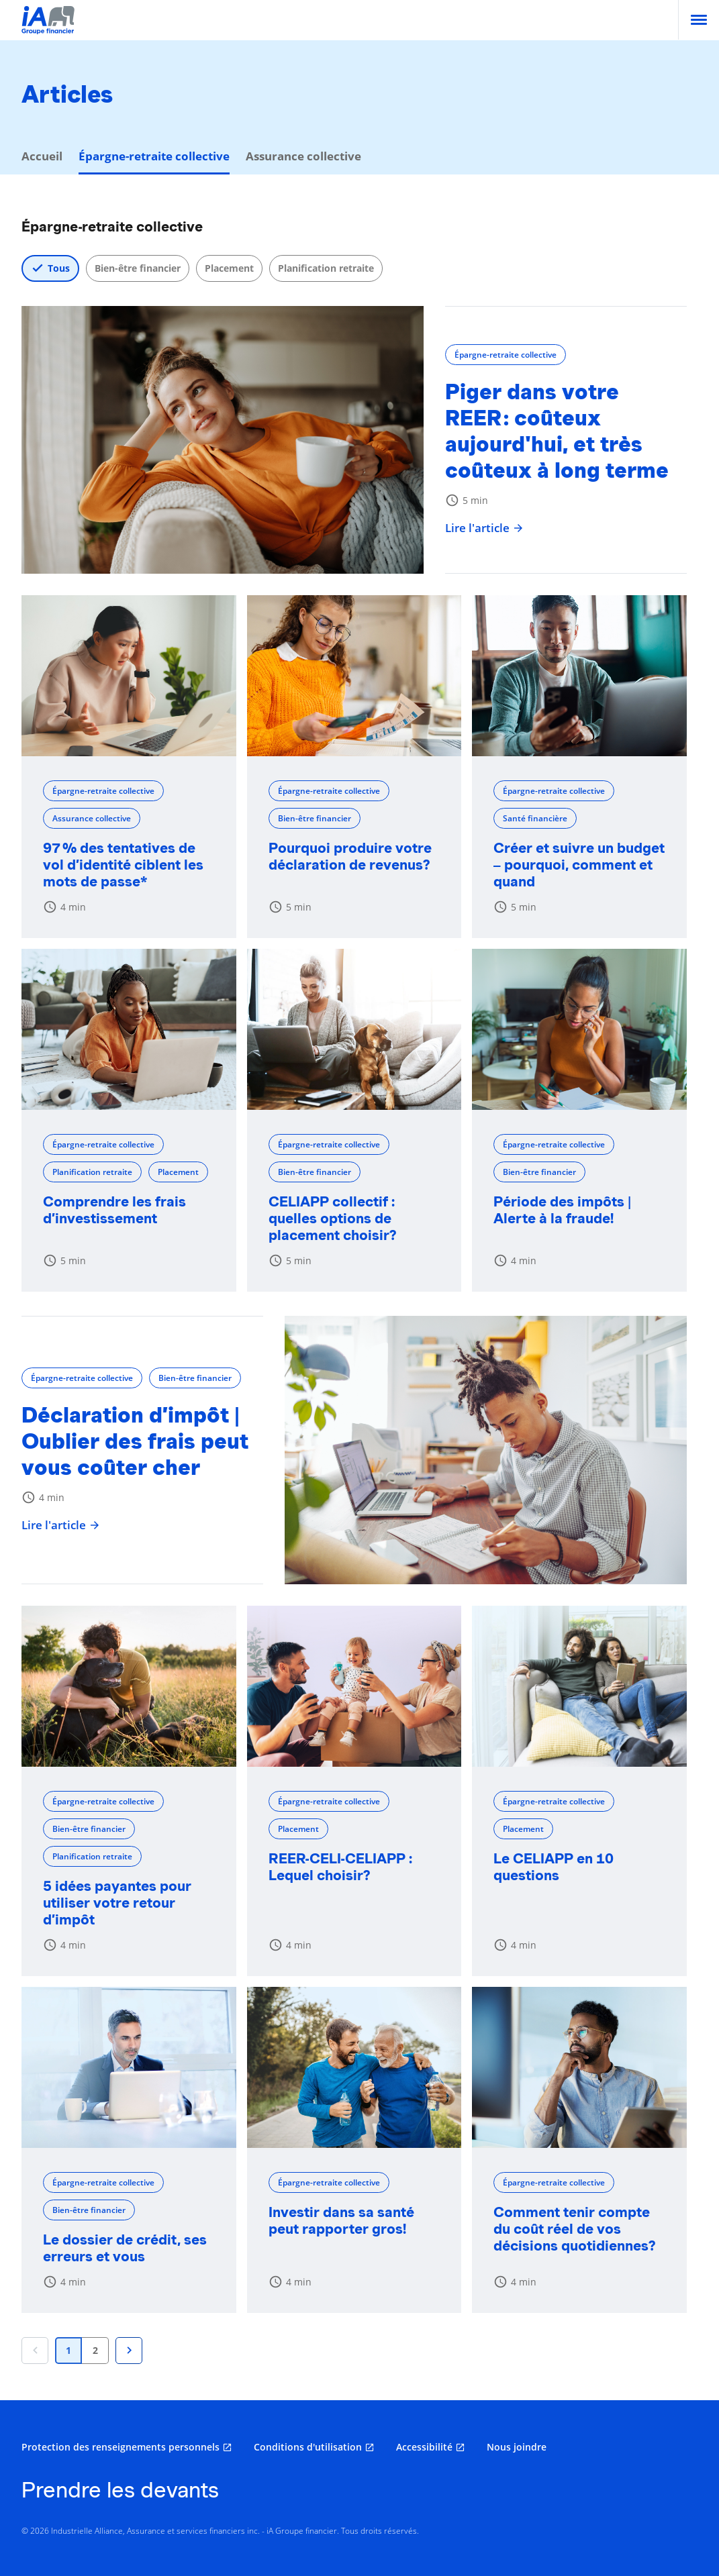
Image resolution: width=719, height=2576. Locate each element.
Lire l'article (484, 528)
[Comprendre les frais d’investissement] (128, 1029)
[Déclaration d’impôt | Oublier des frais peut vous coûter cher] (486, 1450)
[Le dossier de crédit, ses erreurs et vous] (128, 2067)
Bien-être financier (138, 268)
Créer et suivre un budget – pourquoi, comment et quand (579, 864)
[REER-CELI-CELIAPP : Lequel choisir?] (354, 1686)
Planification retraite (326, 268)
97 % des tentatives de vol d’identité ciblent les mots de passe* (123, 864)
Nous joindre (516, 2446)
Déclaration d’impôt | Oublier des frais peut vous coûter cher (134, 1441)
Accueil (41, 156)
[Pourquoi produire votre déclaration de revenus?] (354, 675)
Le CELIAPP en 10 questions (553, 1867)
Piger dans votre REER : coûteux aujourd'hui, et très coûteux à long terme (557, 430)
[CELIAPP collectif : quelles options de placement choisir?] (354, 1029)
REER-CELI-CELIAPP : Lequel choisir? (340, 1867)
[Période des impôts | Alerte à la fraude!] (579, 1029)
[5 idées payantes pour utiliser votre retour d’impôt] (128, 1686)
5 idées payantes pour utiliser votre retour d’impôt (117, 1902)
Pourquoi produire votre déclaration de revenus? (350, 856)
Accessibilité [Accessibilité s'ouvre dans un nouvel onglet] (424, 2446)
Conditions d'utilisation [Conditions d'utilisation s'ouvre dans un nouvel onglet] (308, 2446)
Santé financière (535, 818)
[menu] (699, 20)
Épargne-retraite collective (505, 354)
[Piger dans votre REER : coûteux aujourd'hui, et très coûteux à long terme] (222, 440)
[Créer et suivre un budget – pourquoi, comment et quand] (579, 675)
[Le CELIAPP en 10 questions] (579, 1686)
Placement (229, 268)
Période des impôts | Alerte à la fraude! (562, 1210)
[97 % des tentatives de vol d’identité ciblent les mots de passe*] (128, 675)
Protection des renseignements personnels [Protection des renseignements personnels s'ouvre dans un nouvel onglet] (120, 2446)
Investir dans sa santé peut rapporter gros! (341, 2220)
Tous (59, 268)
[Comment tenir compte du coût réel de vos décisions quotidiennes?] (579, 2067)
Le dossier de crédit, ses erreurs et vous (125, 2248)
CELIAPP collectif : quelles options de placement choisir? (332, 1218)
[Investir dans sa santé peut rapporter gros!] (354, 2067)
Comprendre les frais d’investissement (114, 1210)
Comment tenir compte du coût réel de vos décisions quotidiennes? (574, 2229)
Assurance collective (303, 156)
